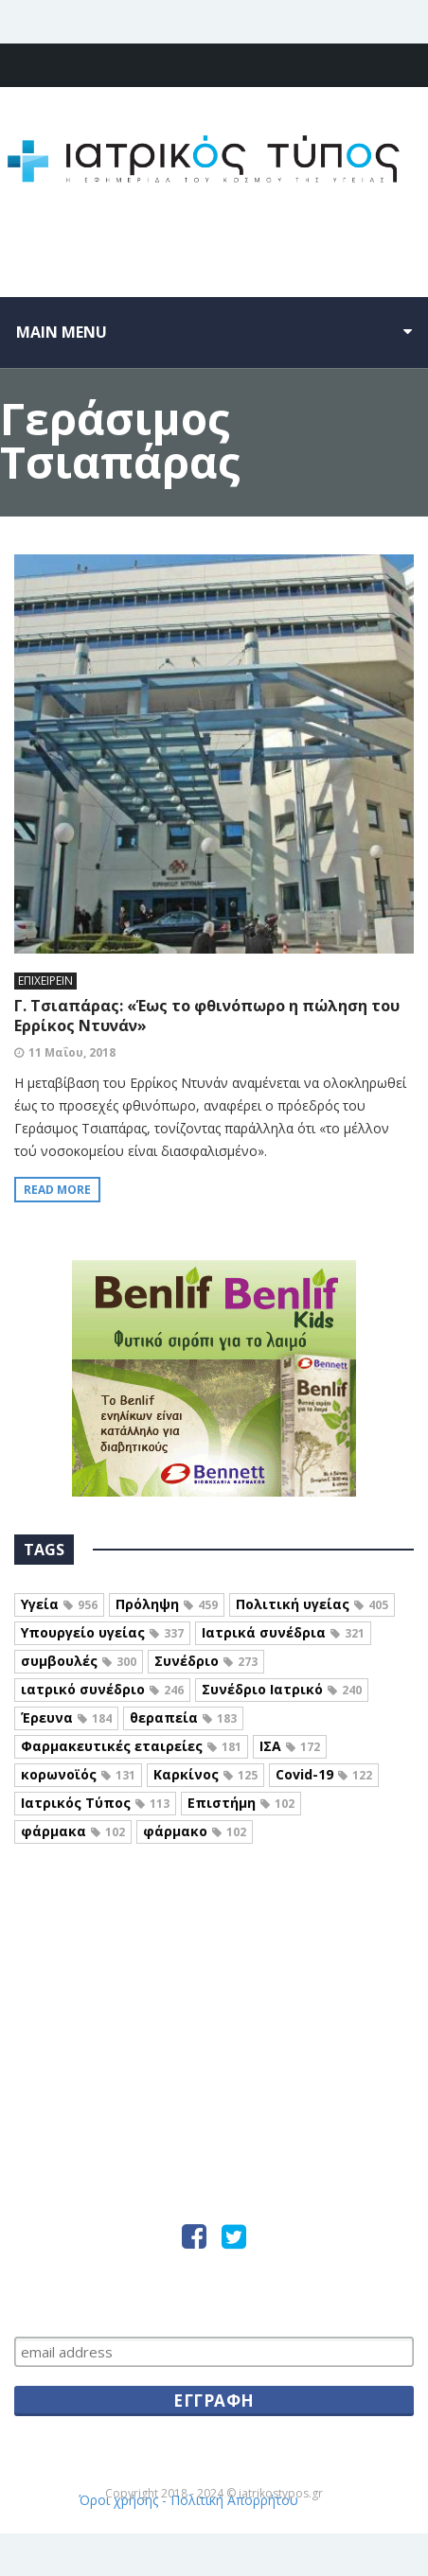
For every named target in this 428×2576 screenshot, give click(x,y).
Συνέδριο (206, 1661)
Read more (57, 1190)
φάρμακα (73, 1831)
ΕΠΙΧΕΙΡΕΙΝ (45, 981)
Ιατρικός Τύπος (95, 1803)
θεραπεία (183, 1717)
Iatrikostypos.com (214, 1927)
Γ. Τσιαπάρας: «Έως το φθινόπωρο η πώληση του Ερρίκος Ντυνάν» (207, 1015)
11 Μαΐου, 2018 (72, 1052)
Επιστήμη (240, 1803)
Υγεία (59, 1604)
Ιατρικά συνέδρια (283, 1632)
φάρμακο (194, 1831)
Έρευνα (66, 1717)
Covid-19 (324, 1774)
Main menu (61, 332)
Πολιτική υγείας (312, 1604)
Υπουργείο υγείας (102, 1632)
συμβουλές (78, 1661)
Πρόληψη (167, 1604)
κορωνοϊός (78, 1774)
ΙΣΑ (289, 1746)
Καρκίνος (205, 1774)
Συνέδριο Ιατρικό (282, 1689)
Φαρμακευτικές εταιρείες (131, 1746)
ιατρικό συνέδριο (102, 1689)
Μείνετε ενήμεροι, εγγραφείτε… (214, 2301)
